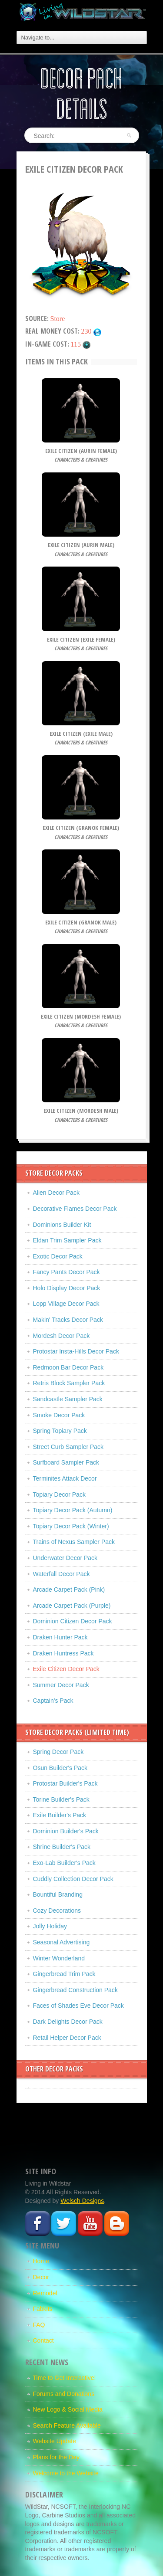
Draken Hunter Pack (60, 1637)
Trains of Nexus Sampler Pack (74, 1541)
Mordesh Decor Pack (61, 1335)
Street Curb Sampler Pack (68, 1446)
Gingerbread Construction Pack (75, 1989)
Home (41, 2261)
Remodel (45, 2293)
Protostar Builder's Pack (65, 1783)
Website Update (54, 2441)
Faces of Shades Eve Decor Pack (78, 2005)
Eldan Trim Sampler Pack (67, 1240)
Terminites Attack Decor (65, 1478)
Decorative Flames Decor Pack (75, 1208)
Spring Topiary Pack (60, 1430)
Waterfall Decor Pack (61, 1573)
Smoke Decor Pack (59, 1415)
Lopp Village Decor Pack (66, 1303)
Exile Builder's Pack (59, 1815)
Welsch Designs (82, 2200)
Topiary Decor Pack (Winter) (71, 1526)
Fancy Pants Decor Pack (66, 1271)
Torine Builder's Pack (61, 1799)
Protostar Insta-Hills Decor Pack (76, 1351)
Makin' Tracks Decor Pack (68, 1319)
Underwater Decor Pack (65, 1557)
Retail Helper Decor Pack (67, 2037)
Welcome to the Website (66, 2473)
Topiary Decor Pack (59, 1494)
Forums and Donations (64, 2393)
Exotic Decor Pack (58, 1256)
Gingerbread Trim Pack (64, 1973)
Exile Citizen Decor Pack (66, 1668)
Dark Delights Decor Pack (68, 2021)
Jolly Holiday (50, 1926)
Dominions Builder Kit (62, 1224)
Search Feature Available (67, 2425)
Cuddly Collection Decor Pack (73, 1878)
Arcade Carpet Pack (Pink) (69, 1589)
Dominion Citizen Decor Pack (72, 1621)
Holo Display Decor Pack (66, 1288)
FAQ (39, 2324)
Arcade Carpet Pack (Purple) (72, 1605)
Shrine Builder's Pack (62, 1846)
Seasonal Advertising (61, 1942)
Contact (43, 2340)
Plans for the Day (56, 2457)
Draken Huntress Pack (63, 1653)
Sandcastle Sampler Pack (68, 1399)
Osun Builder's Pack (60, 1767)
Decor (41, 2277)
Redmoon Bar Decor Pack (68, 1367)
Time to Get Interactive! (64, 2377)
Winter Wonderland (59, 1958)
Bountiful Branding (58, 1894)
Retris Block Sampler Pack (69, 1383)
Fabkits (43, 2308)
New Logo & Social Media (68, 2409)
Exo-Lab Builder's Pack (64, 1862)
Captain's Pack (53, 1700)
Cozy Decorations (57, 1910)
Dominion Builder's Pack (66, 1831)
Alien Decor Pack (56, 1192)
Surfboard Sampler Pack (66, 1462)
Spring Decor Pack (58, 1751)
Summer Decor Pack (61, 1684)
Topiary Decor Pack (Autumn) (73, 1510)
